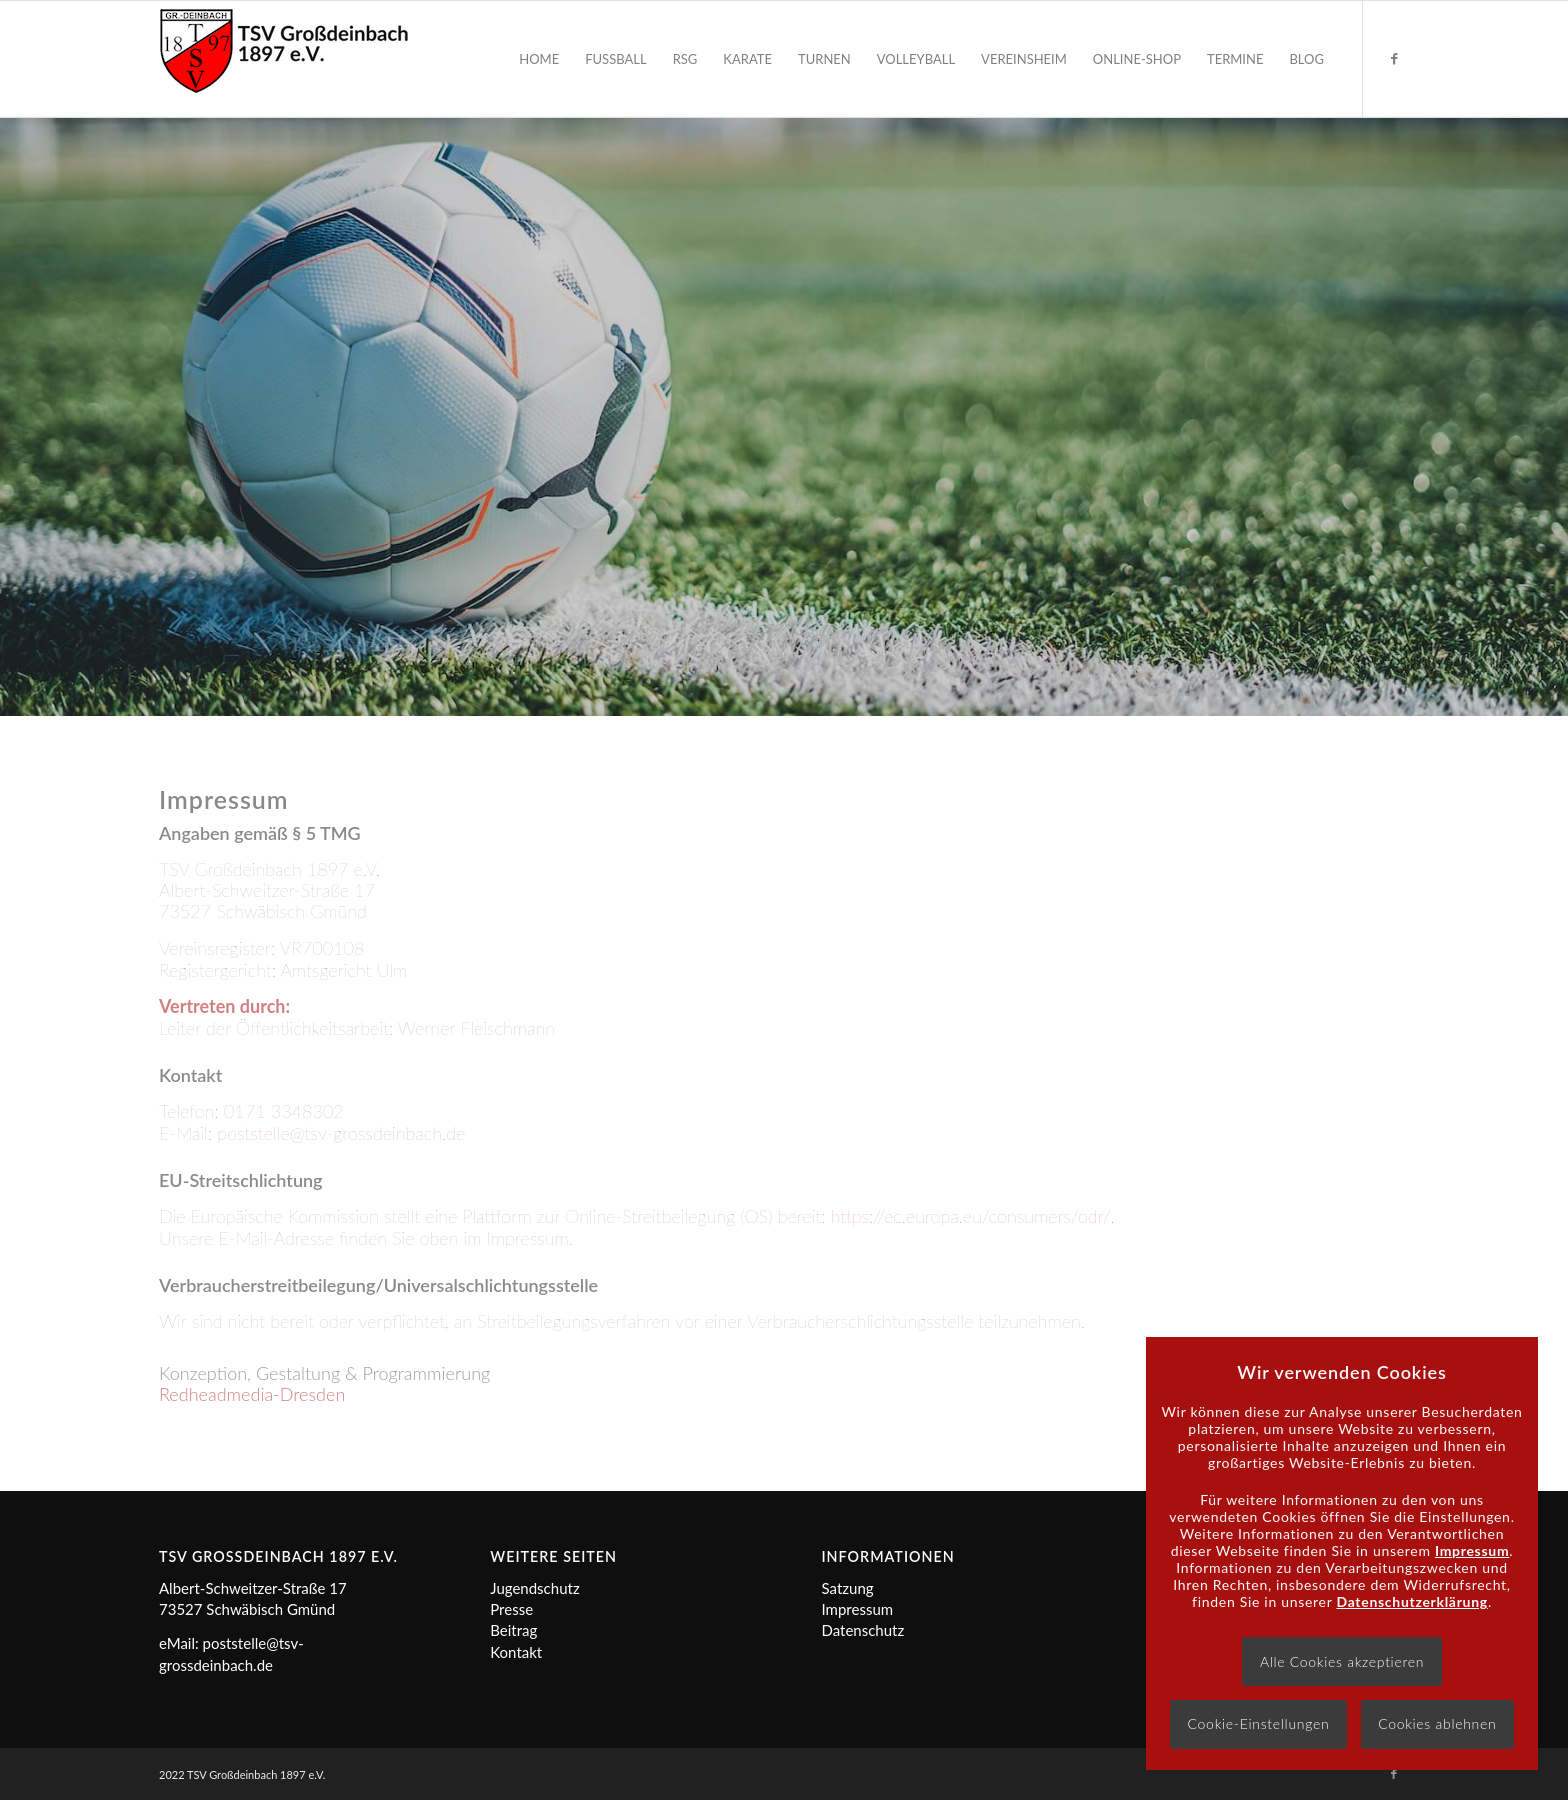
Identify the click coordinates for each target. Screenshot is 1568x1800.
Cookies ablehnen (1437, 1723)
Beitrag (513, 1630)
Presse (511, 1609)
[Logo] (284, 59)
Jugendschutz (534, 1588)
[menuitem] (539, 59)
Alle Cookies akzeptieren (1342, 1661)
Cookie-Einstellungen (1259, 1723)
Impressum (858, 1609)
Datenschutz (863, 1630)
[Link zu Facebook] (1394, 58)
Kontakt (516, 1652)
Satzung (848, 1588)
